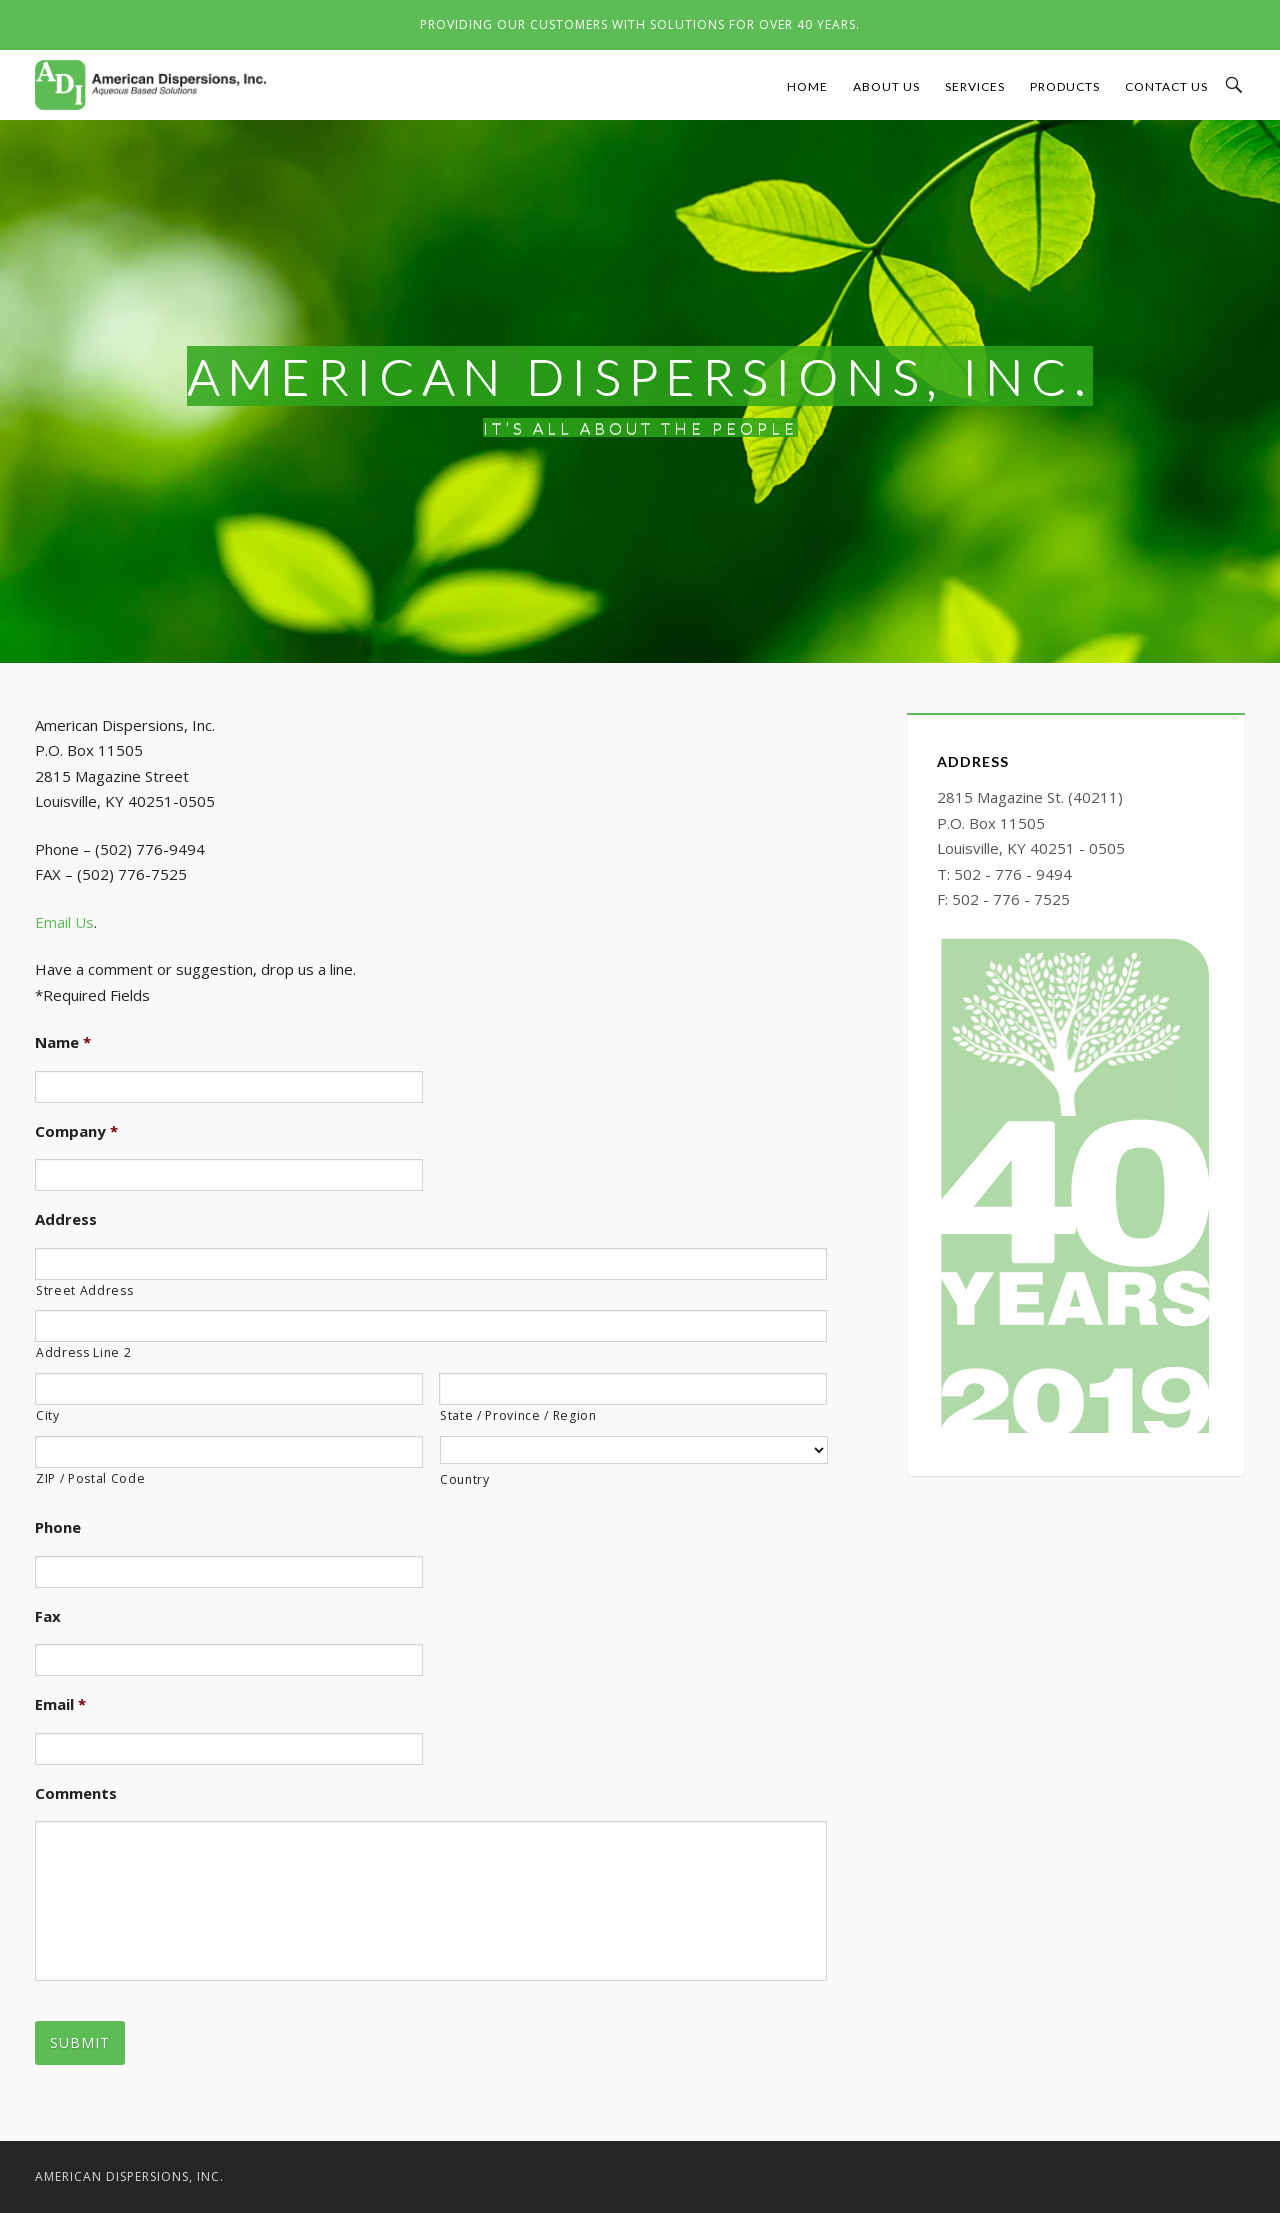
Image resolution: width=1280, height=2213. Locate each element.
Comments (76, 1793)
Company (76, 1131)
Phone (58, 1527)
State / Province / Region (518, 1415)
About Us (886, 86)
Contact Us (1166, 86)
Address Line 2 (83, 1352)
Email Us (64, 922)
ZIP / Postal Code (90, 1478)
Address (66, 1219)
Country (465, 1479)
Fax (48, 1616)
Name (63, 1042)
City (48, 1415)
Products (1065, 86)
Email (60, 1704)
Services (975, 86)
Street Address (84, 1290)
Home (807, 86)
